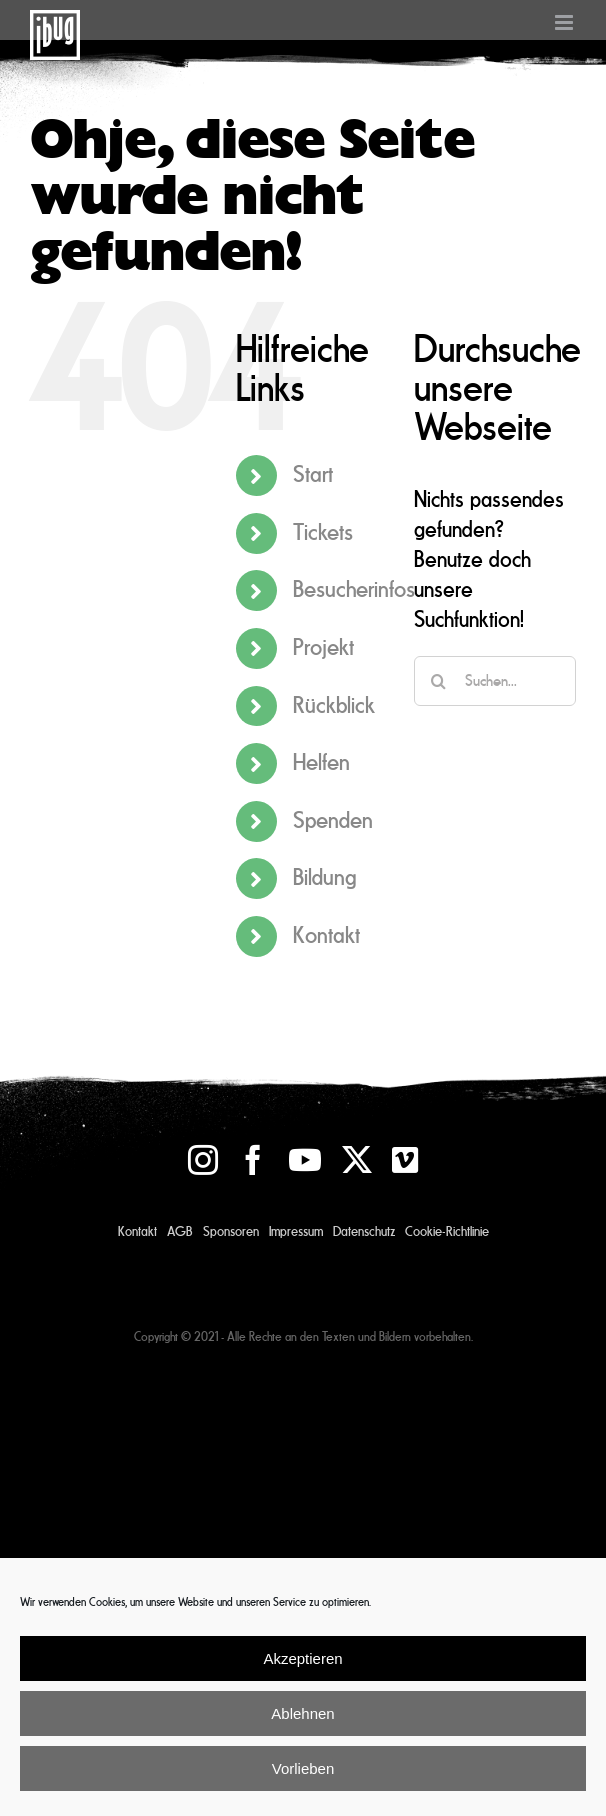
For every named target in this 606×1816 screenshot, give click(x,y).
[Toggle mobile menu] (565, 22)
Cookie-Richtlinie (447, 1232)
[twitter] (357, 1160)
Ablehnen (302, 1713)
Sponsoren (231, 1232)
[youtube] (305, 1160)
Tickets (323, 532)
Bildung (324, 877)
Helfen (321, 762)
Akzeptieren (302, 1658)
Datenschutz (364, 1232)
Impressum (296, 1232)
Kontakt (326, 935)
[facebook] (253, 1160)
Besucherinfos (354, 589)
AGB (180, 1232)
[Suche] (439, 681)
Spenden (333, 820)
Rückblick (334, 705)
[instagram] (203, 1160)
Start (313, 474)
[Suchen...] (495, 681)
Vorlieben (303, 1768)
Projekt (323, 647)
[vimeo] (405, 1160)
